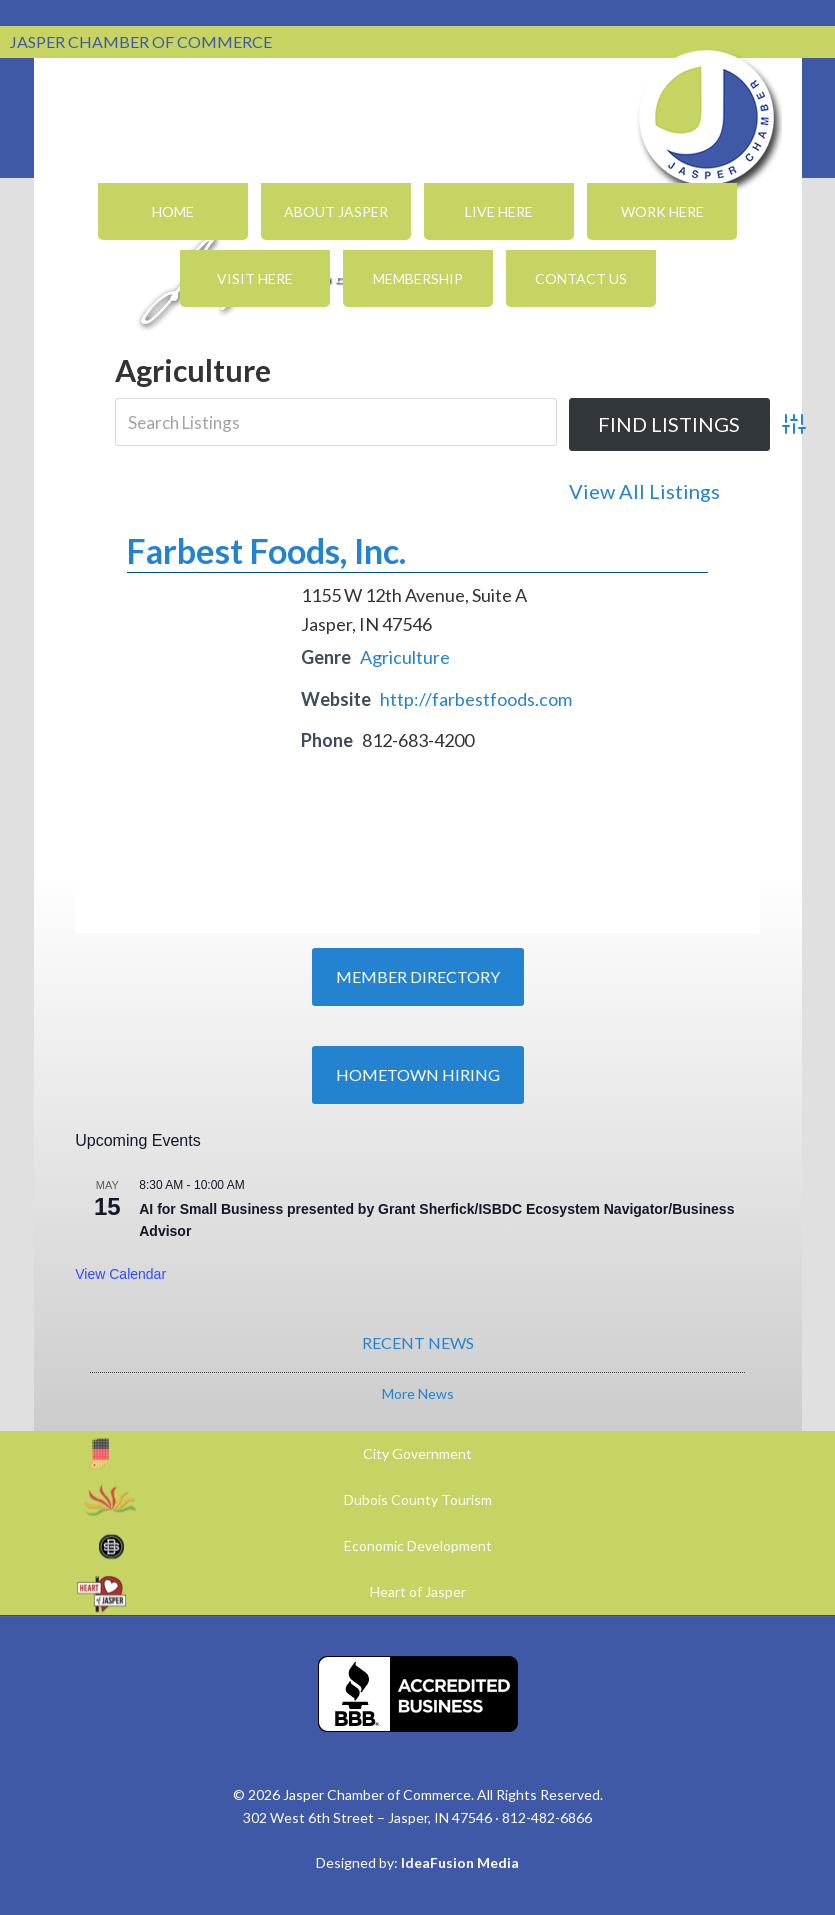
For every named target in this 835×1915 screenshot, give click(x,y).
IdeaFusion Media (460, 1862)
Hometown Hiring (418, 1074)
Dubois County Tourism (418, 1499)
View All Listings (644, 491)
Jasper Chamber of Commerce (707, 118)
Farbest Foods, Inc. (266, 550)
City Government (417, 1453)
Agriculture (405, 657)
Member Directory (418, 976)
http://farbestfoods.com (476, 699)
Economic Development (418, 1545)
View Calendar (120, 1274)
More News (418, 1393)
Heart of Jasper (418, 1591)
